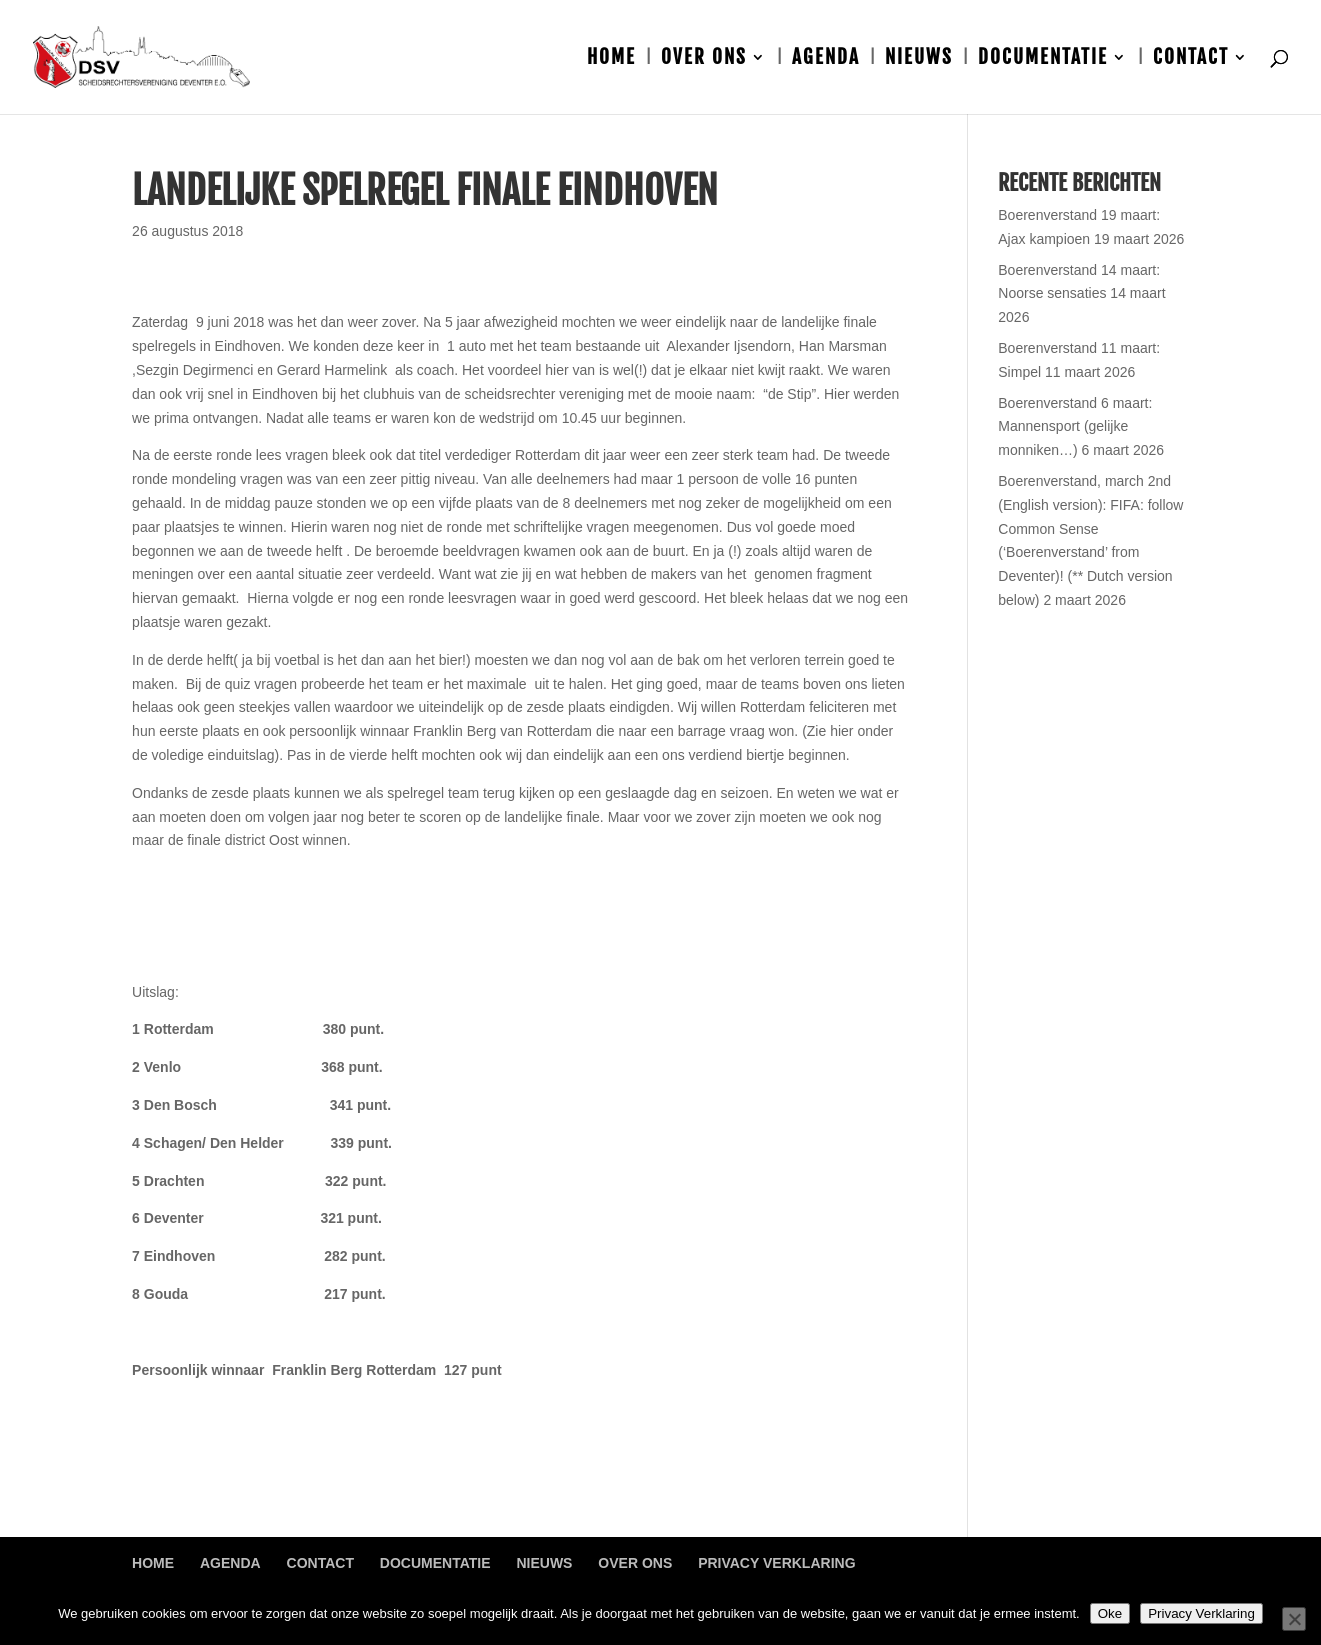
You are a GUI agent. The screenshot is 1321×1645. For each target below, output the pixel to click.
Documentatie (1043, 59)
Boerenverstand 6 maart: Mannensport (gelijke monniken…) (1075, 427)
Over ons (704, 59)
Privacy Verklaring (776, 1563)
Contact (1191, 59)
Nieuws (919, 59)
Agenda (826, 59)
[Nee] (1294, 1619)
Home (611, 59)
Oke (1110, 1613)
